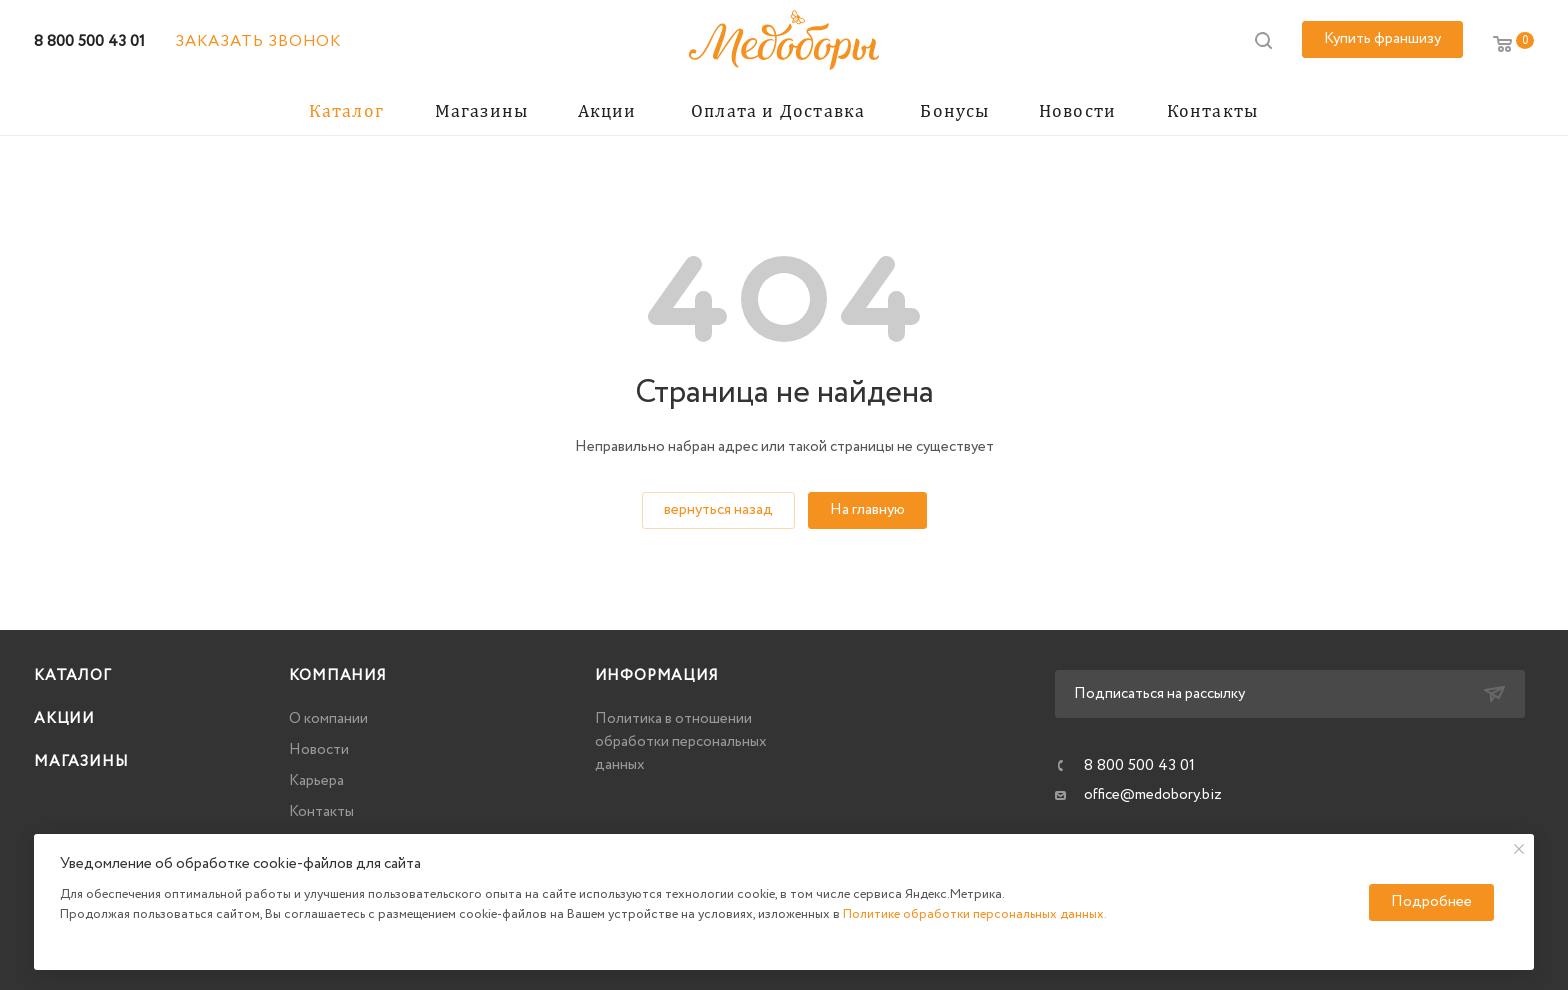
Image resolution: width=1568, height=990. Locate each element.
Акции (64, 719)
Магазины (81, 762)
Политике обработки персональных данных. (975, 914)
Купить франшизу (1382, 39)
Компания (337, 676)
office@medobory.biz (1153, 795)
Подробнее (1431, 902)
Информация (657, 676)
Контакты (321, 812)
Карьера (316, 781)
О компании (328, 719)
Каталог (73, 676)
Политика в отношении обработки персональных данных (681, 742)
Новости (319, 750)
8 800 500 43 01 (89, 41)
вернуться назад (718, 510)
